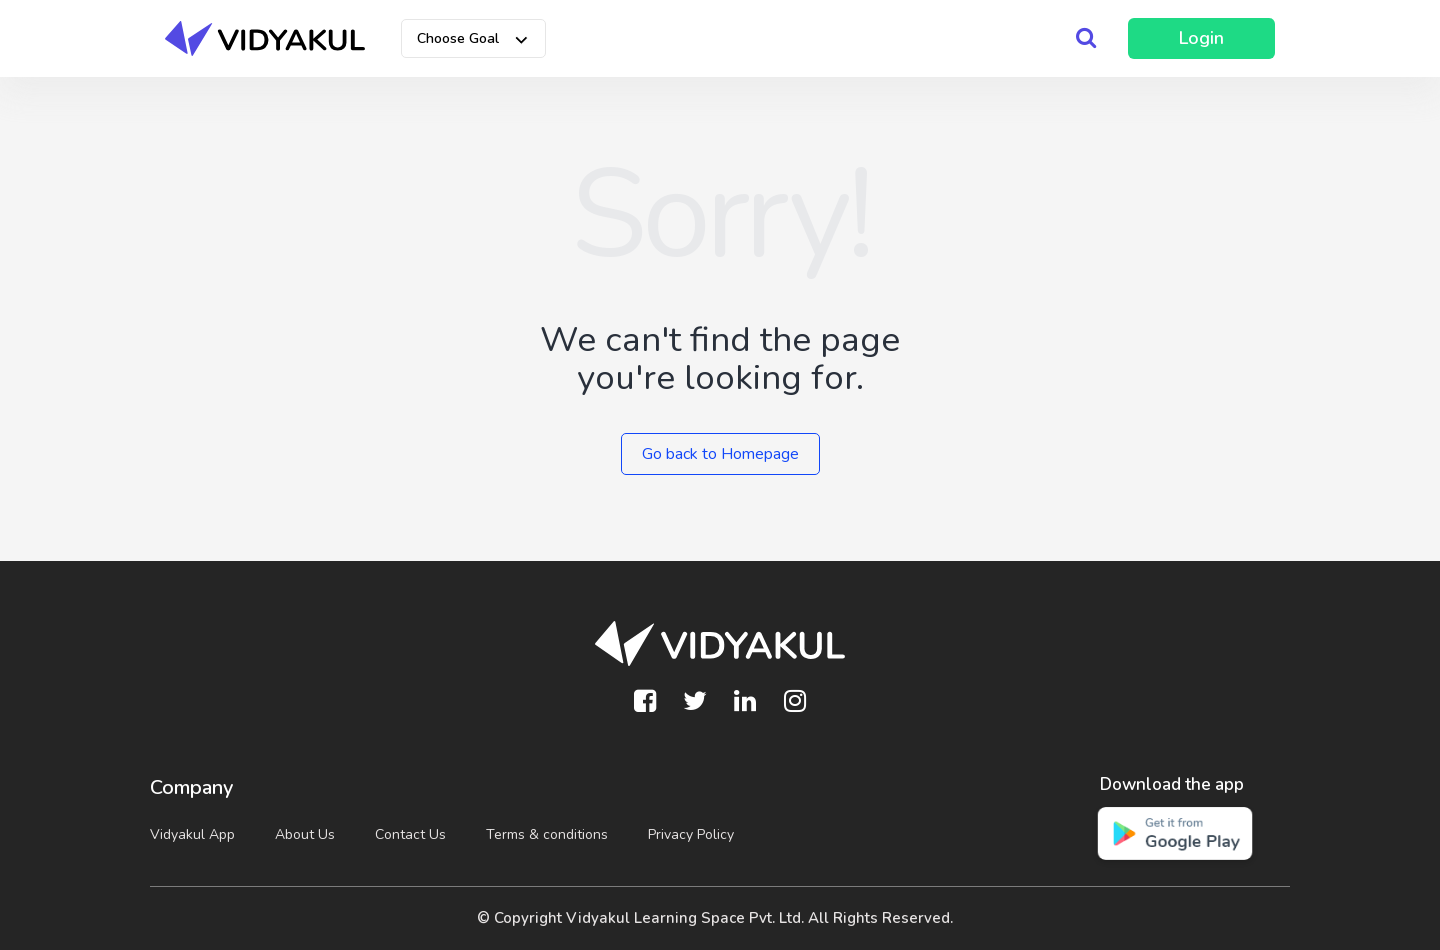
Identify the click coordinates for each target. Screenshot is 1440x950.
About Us (305, 834)
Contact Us (410, 834)
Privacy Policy (691, 834)
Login (1201, 38)
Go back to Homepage (720, 454)
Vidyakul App (192, 834)
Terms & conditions (547, 834)
